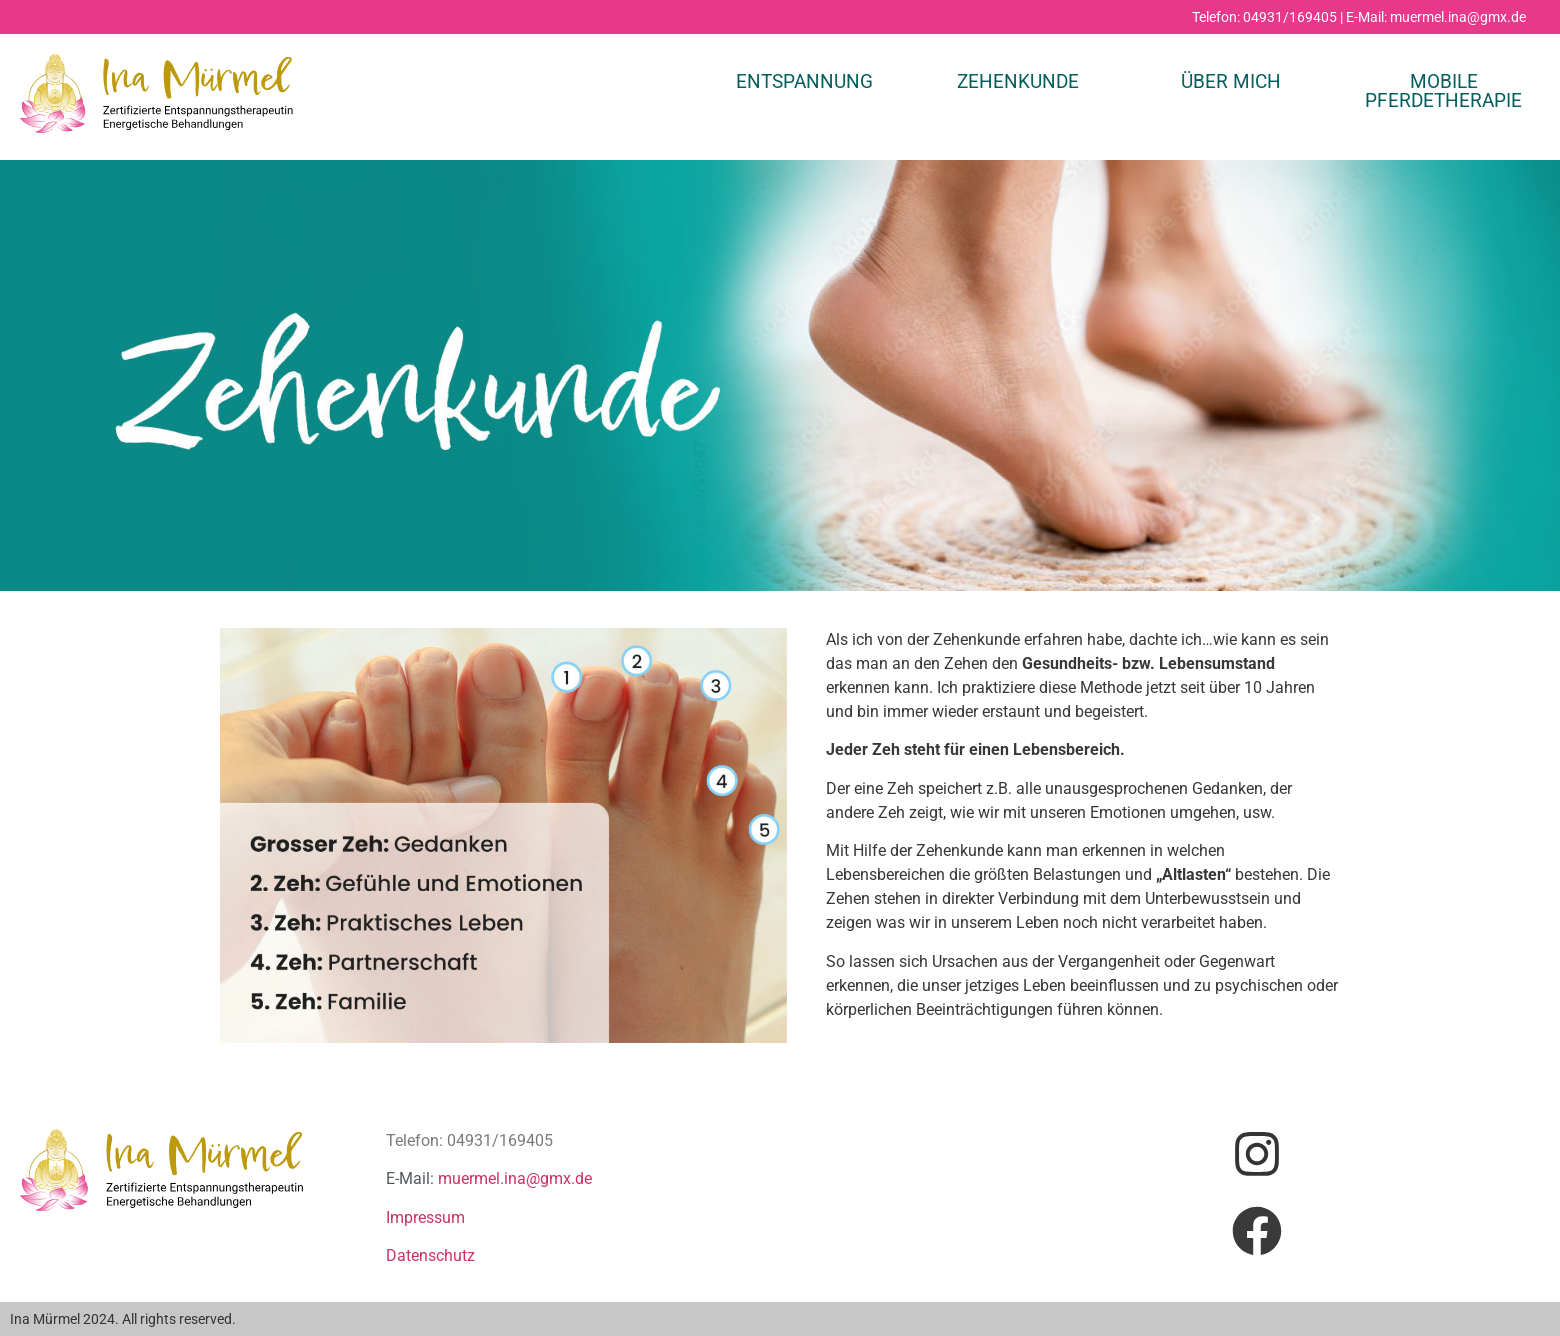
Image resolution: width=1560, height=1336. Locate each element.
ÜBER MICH (1231, 81)
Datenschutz (430, 1255)
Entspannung (804, 81)
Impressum (425, 1217)
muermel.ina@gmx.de (515, 1178)
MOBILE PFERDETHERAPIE (1443, 91)
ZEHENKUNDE (1018, 81)
